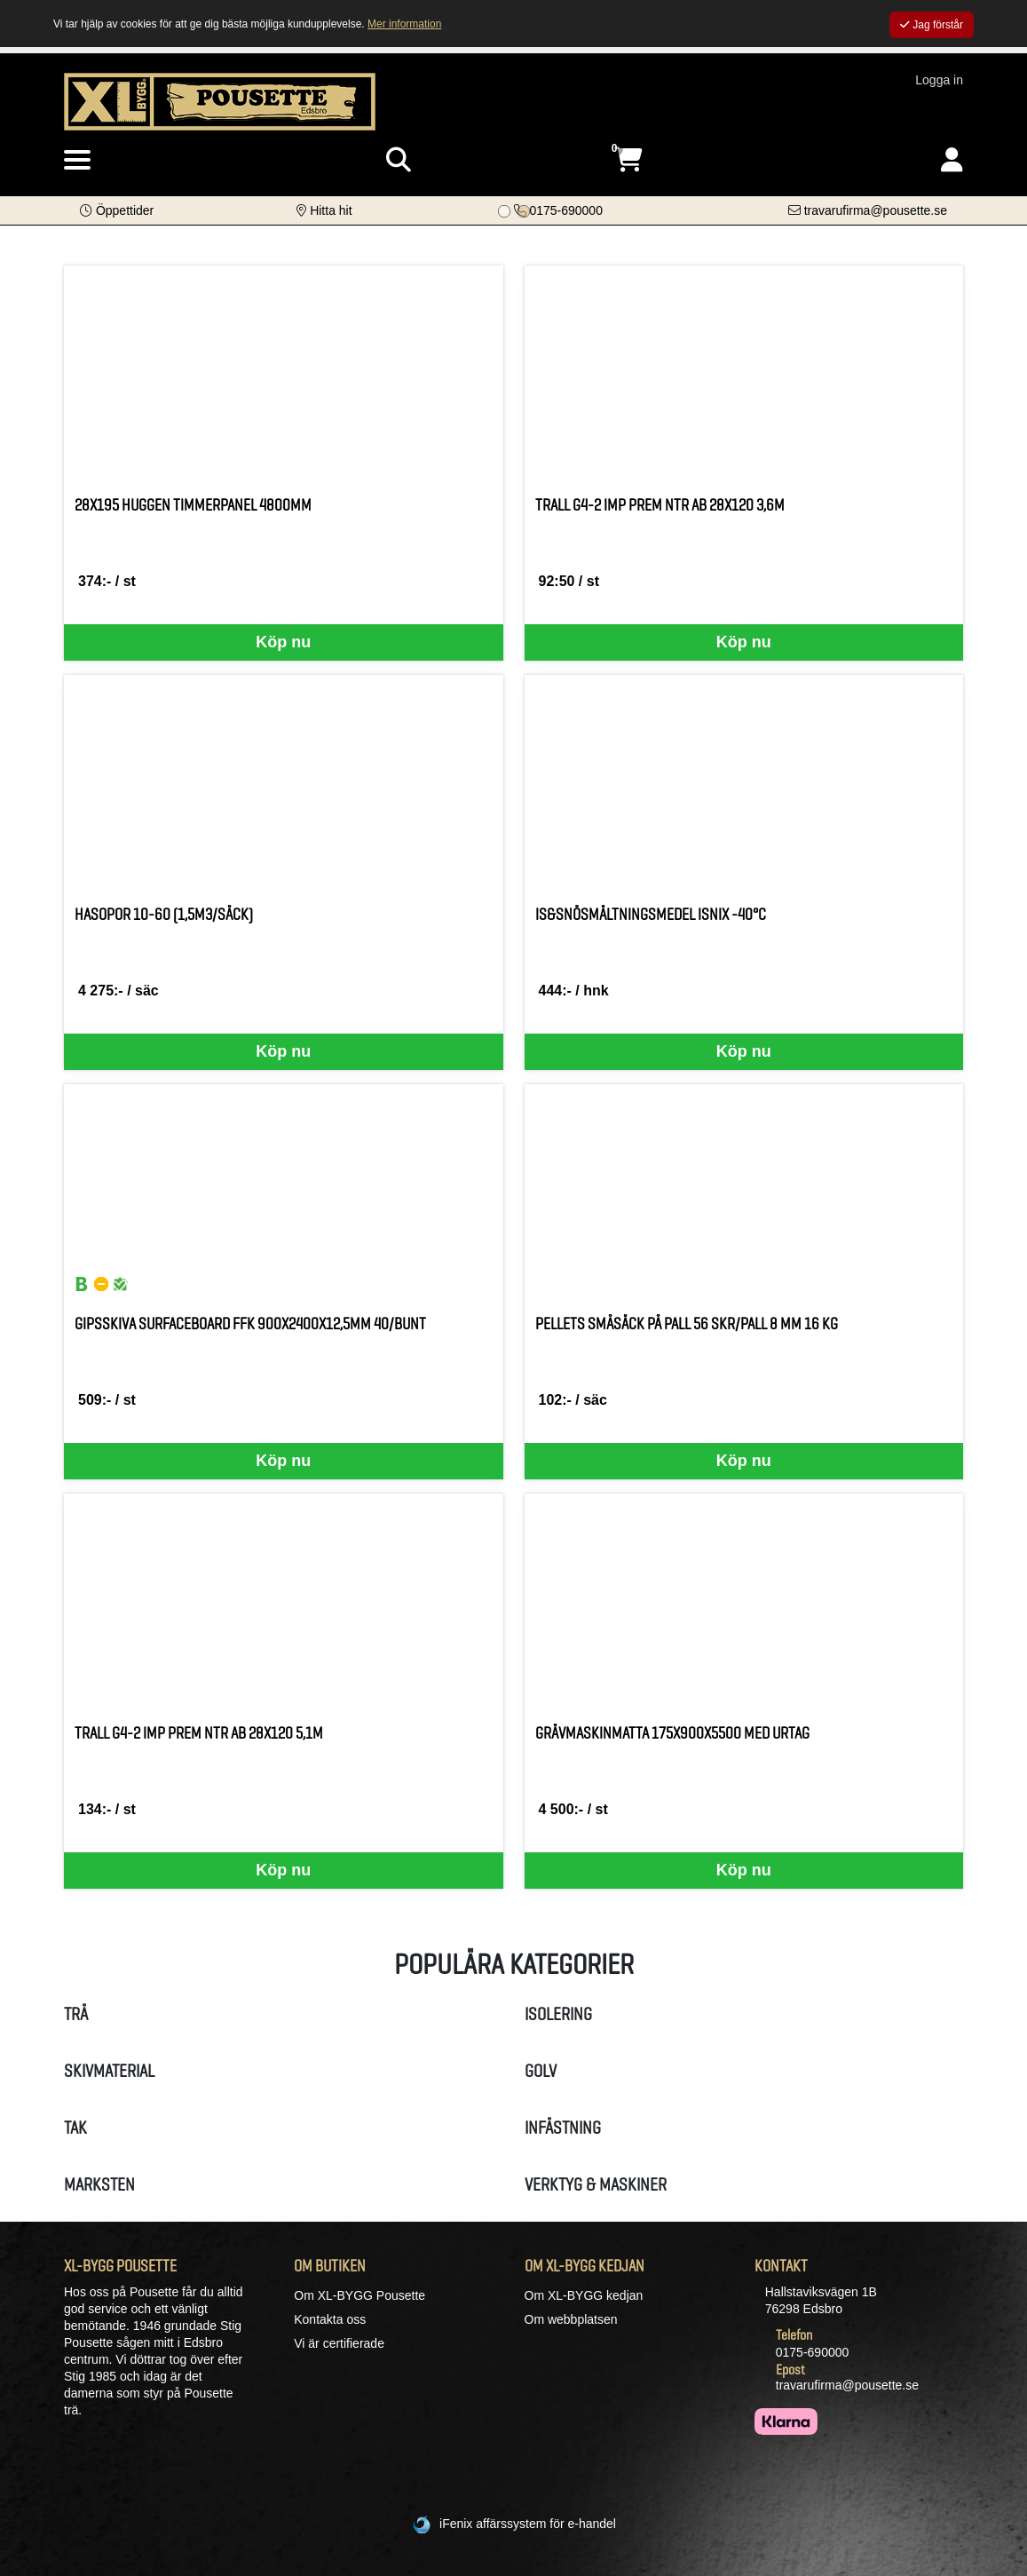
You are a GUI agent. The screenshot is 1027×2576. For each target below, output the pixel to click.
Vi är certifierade (339, 2343)
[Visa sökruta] (398, 160)
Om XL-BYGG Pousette (359, 2295)
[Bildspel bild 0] (504, 211)
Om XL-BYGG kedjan (584, 2295)
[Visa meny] (77, 160)
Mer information (404, 24)
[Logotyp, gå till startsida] (219, 100)
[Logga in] (952, 160)
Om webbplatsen (571, 2319)
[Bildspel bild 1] (523, 211)
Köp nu (283, 642)
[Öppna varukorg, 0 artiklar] (628, 160)
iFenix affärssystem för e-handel (527, 2524)
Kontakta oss (330, 2319)
